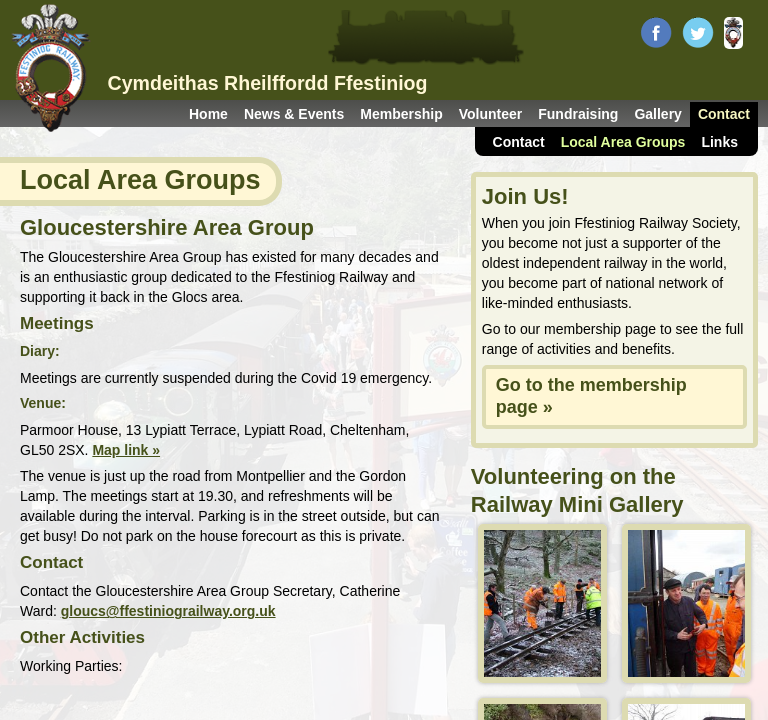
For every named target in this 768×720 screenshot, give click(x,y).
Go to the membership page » (591, 396)
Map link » (126, 450)
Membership (401, 114)
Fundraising (578, 114)
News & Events (294, 114)
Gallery (657, 114)
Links (719, 142)
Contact (724, 114)
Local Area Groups (623, 142)
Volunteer (491, 114)
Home (208, 114)
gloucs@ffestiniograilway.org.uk (168, 611)
